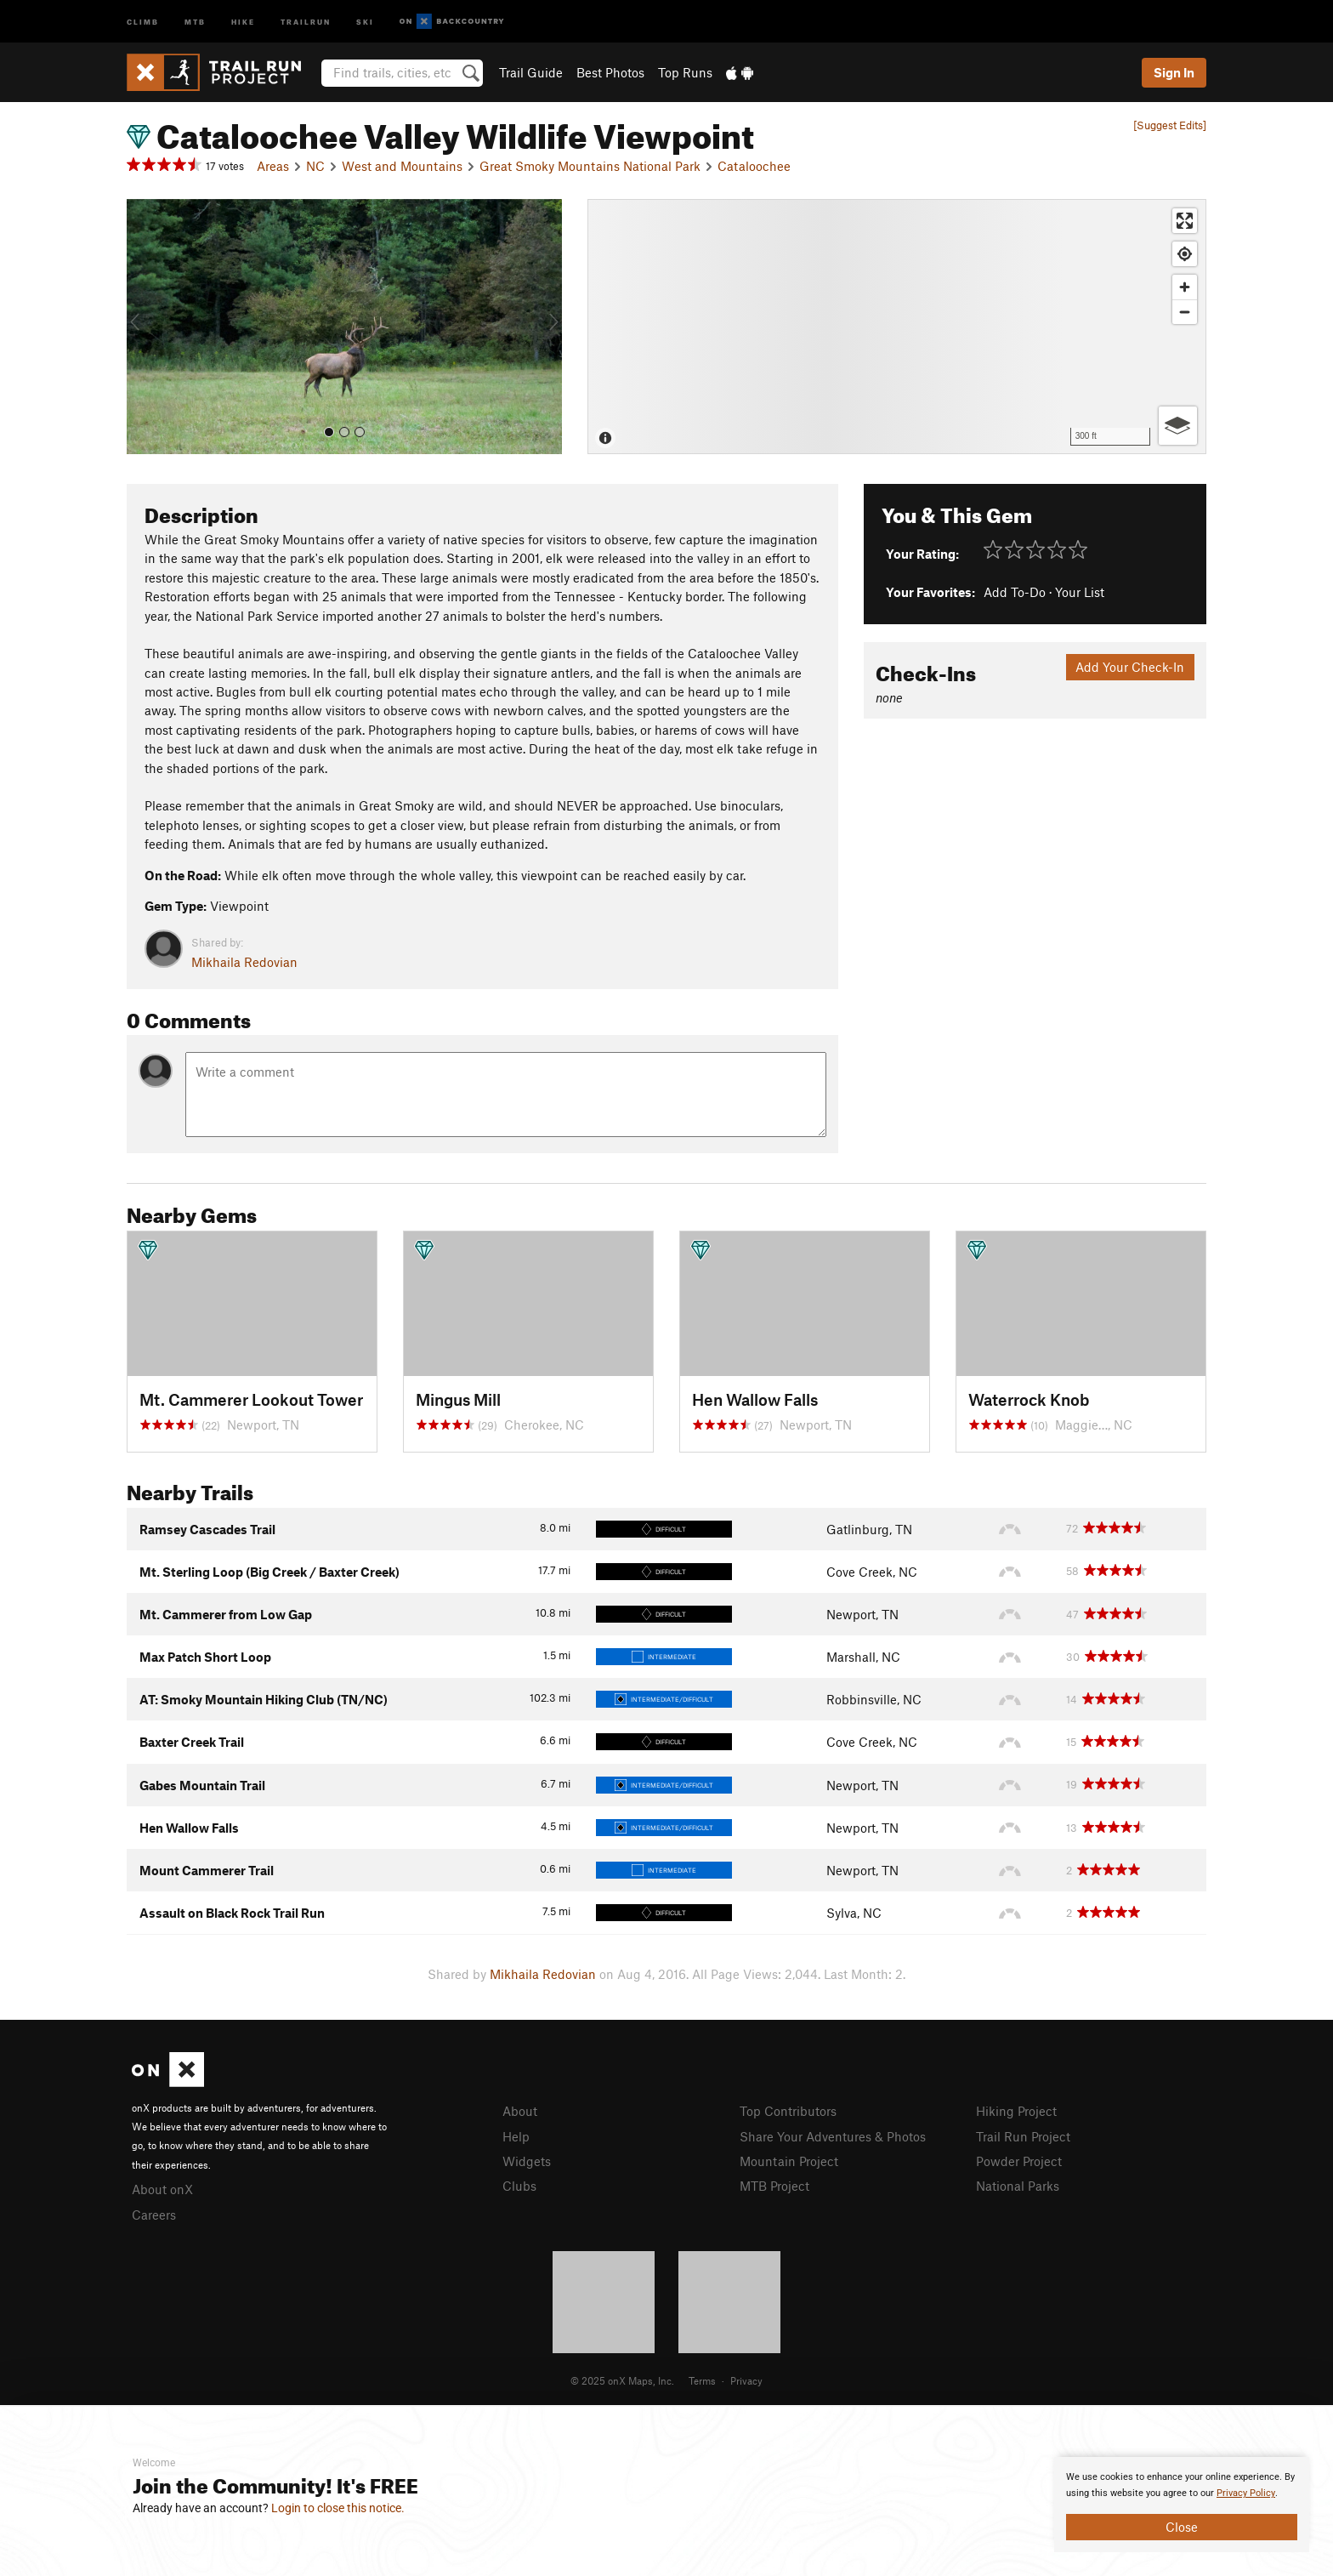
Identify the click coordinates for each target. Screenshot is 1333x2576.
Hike (243, 20)
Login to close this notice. (338, 2508)
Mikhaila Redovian (244, 962)
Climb (143, 20)
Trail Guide (531, 72)
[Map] (896, 326)
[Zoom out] (1184, 311)
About (519, 2110)
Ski (365, 20)
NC (315, 165)
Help (516, 2136)
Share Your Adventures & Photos (833, 2136)
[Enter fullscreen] (1184, 220)
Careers (154, 2214)
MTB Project (774, 2185)
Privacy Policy (1246, 2493)
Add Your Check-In (1129, 666)
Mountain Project (789, 2161)
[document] (1181, 2504)
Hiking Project (1016, 2110)
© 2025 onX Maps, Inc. (622, 2380)
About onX (162, 2189)
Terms (702, 2380)
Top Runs (685, 72)
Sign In (1174, 72)
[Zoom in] (1184, 287)
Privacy (746, 2380)
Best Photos (610, 72)
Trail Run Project (1023, 2136)
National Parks (1017, 2185)
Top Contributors (788, 2110)
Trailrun (306, 20)
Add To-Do (1015, 592)
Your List (1079, 592)
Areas (273, 165)
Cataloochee (754, 165)
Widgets (526, 2161)
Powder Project (1019, 2161)
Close (1182, 2526)
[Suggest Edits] (1169, 125)
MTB (195, 20)
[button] (144, 326)
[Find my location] (1184, 254)
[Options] (1178, 426)
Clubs (519, 2185)
